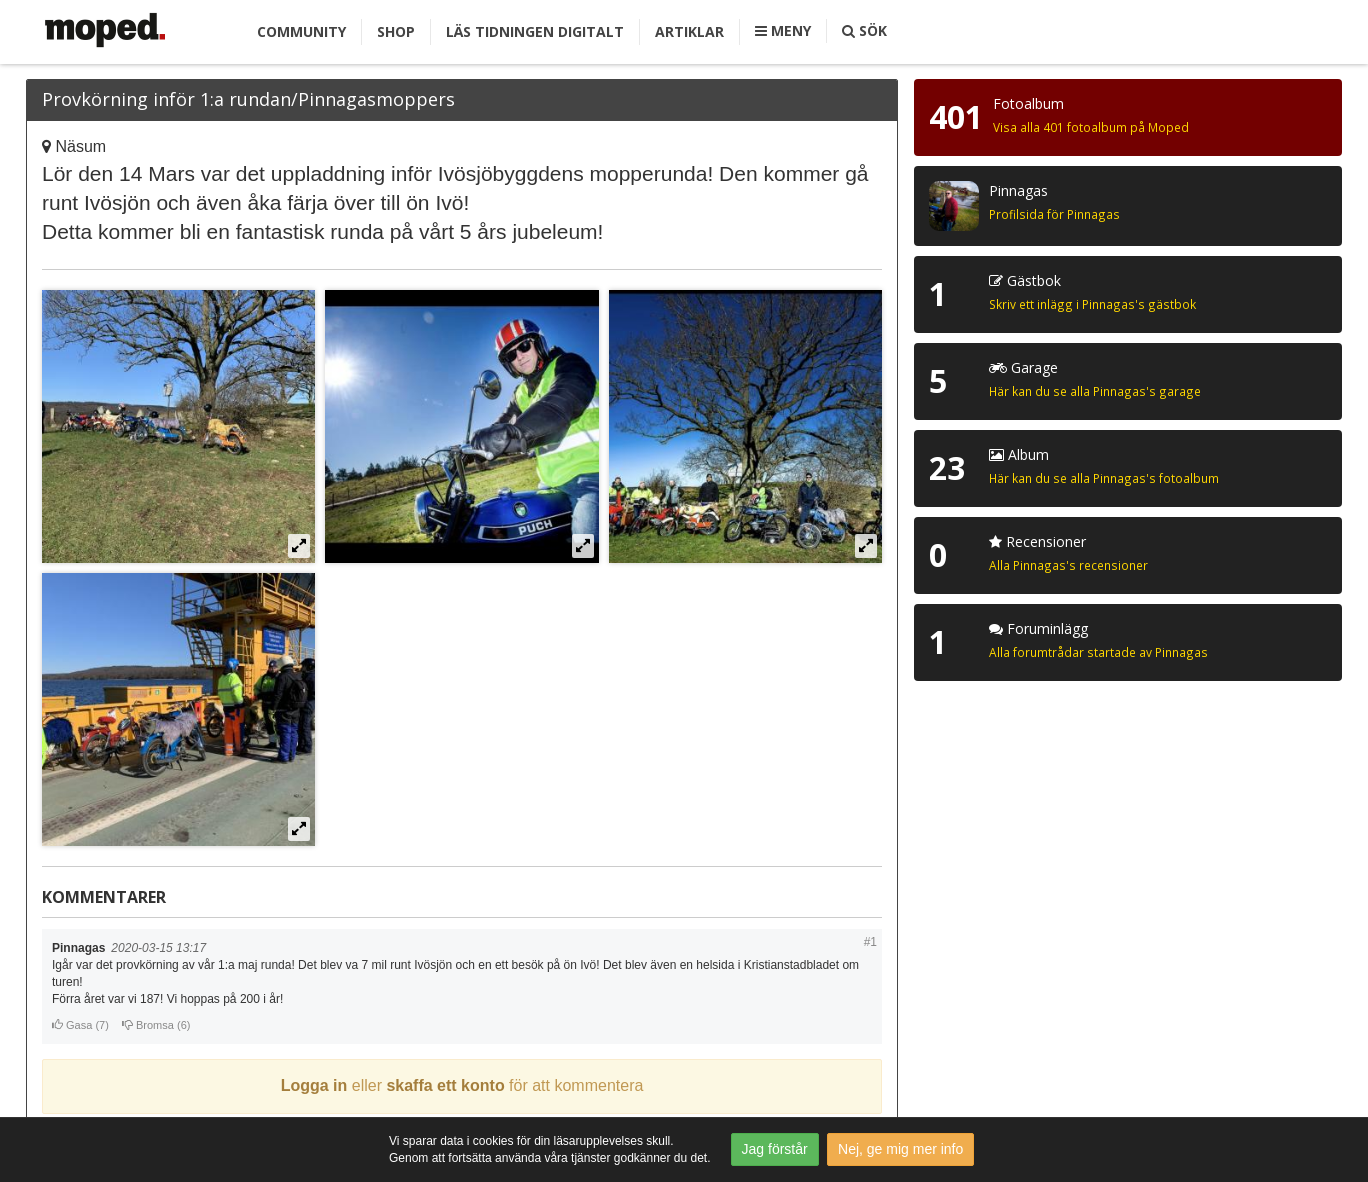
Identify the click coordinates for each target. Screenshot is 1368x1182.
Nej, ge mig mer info (900, 1149)
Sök (864, 30)
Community (301, 31)
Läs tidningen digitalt (535, 31)
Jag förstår (775, 1149)
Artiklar (689, 31)
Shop (396, 31)
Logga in (314, 1085)
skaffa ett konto (445, 1085)
